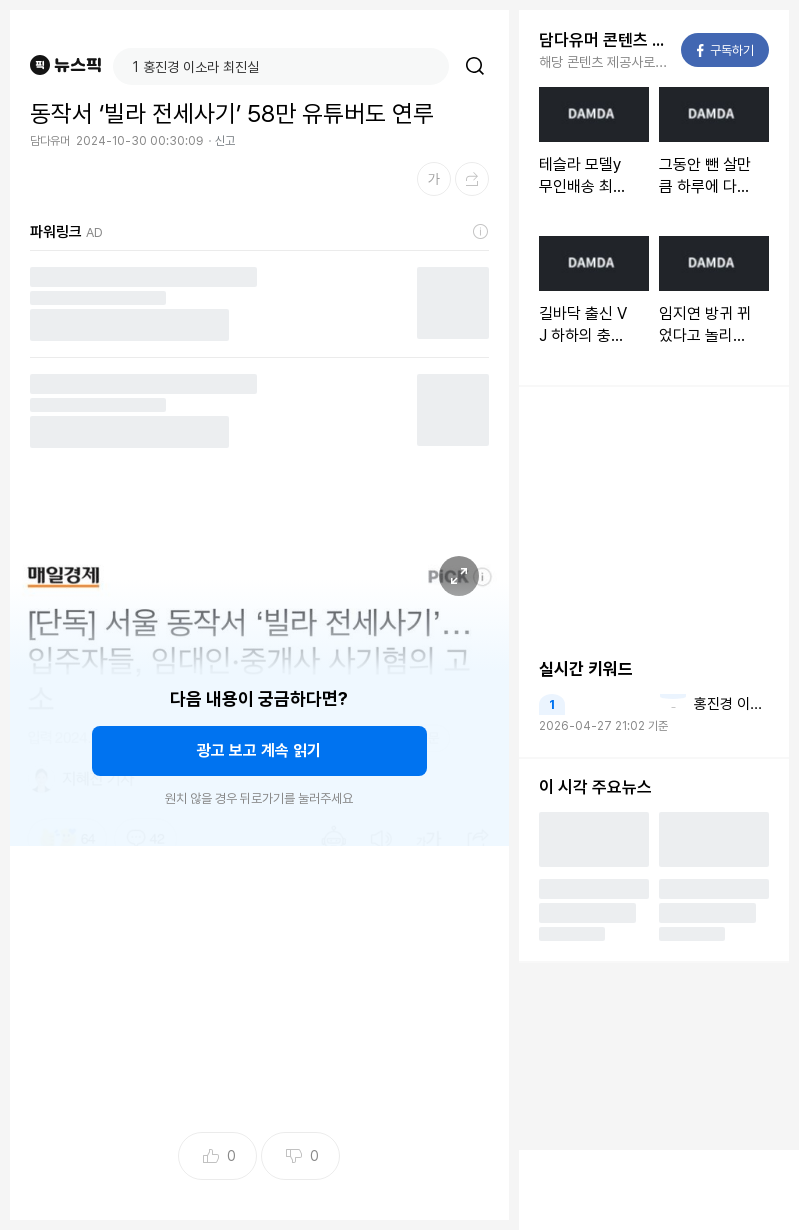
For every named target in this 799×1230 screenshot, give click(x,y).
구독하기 (725, 50)
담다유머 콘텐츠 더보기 (604, 40)
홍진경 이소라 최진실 (731, 704)
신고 (225, 141)
